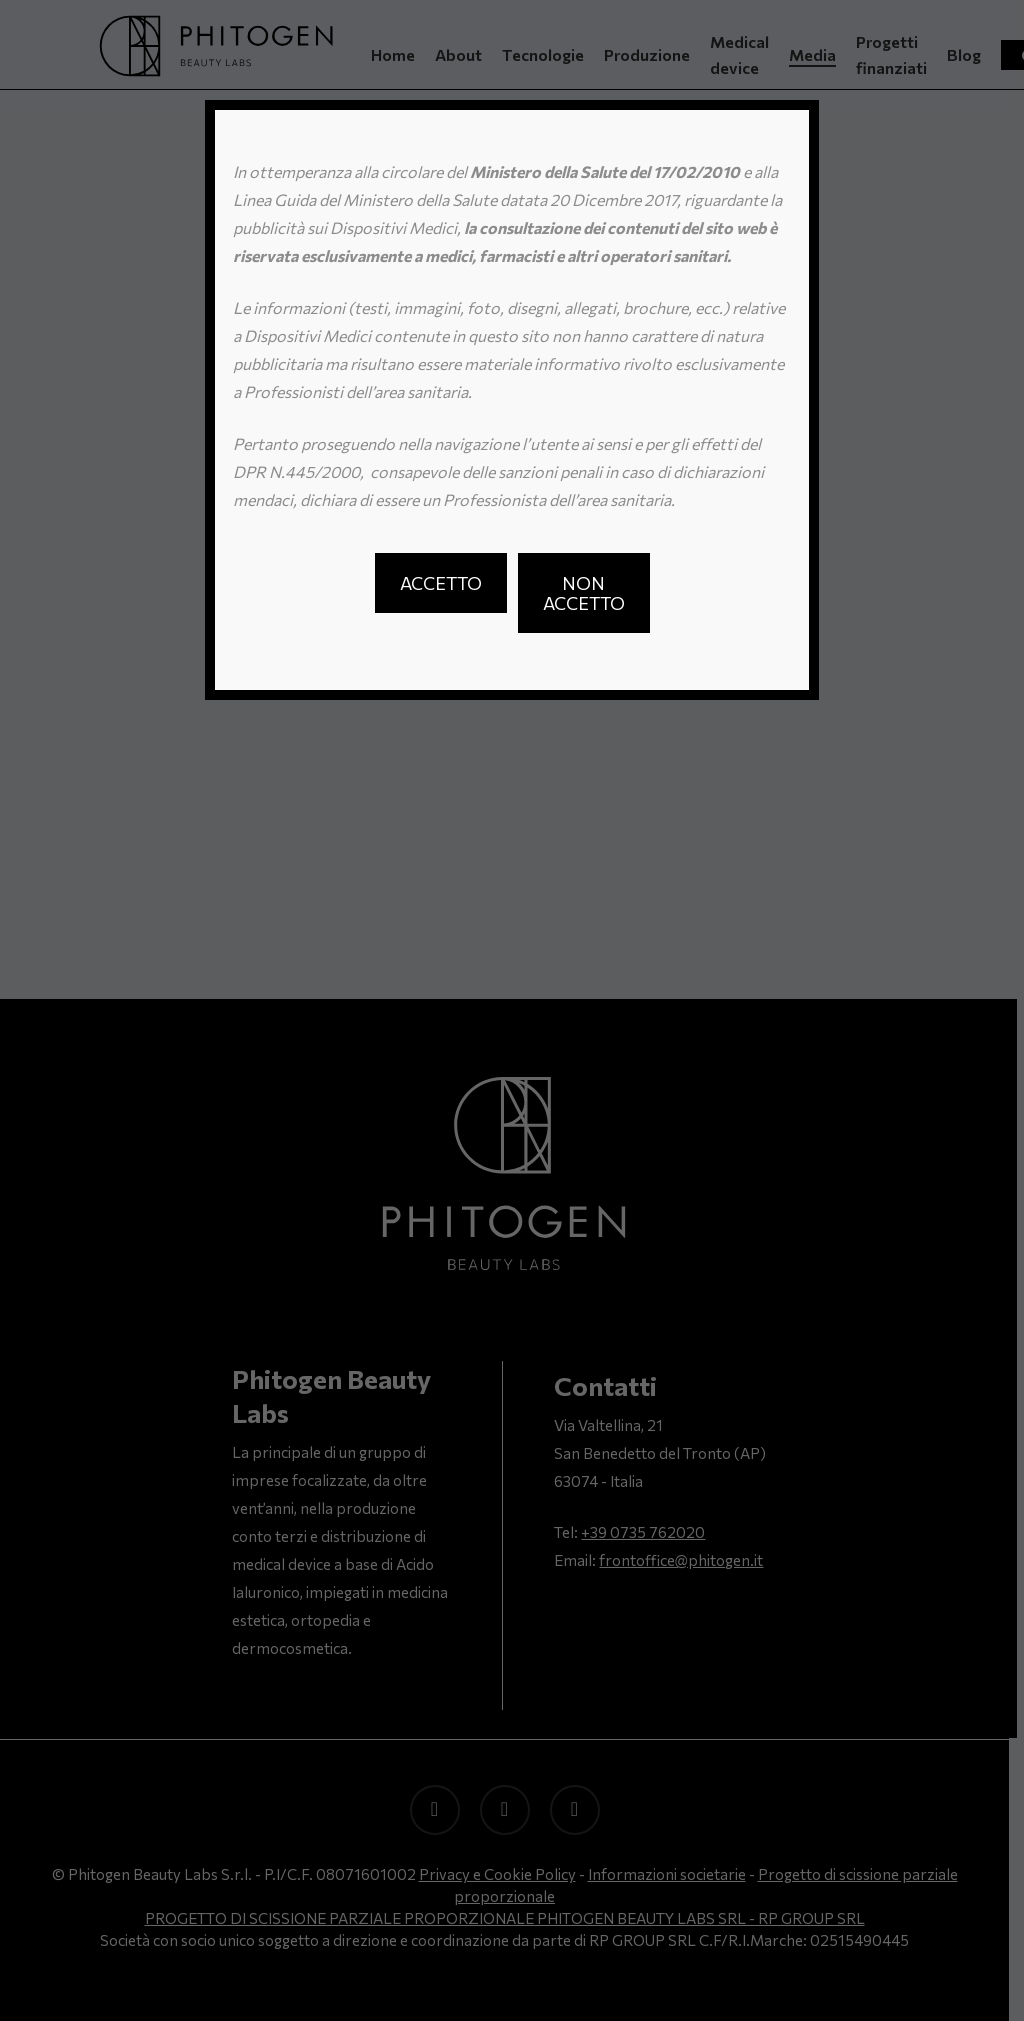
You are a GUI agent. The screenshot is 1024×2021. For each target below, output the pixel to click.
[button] (441, 583)
